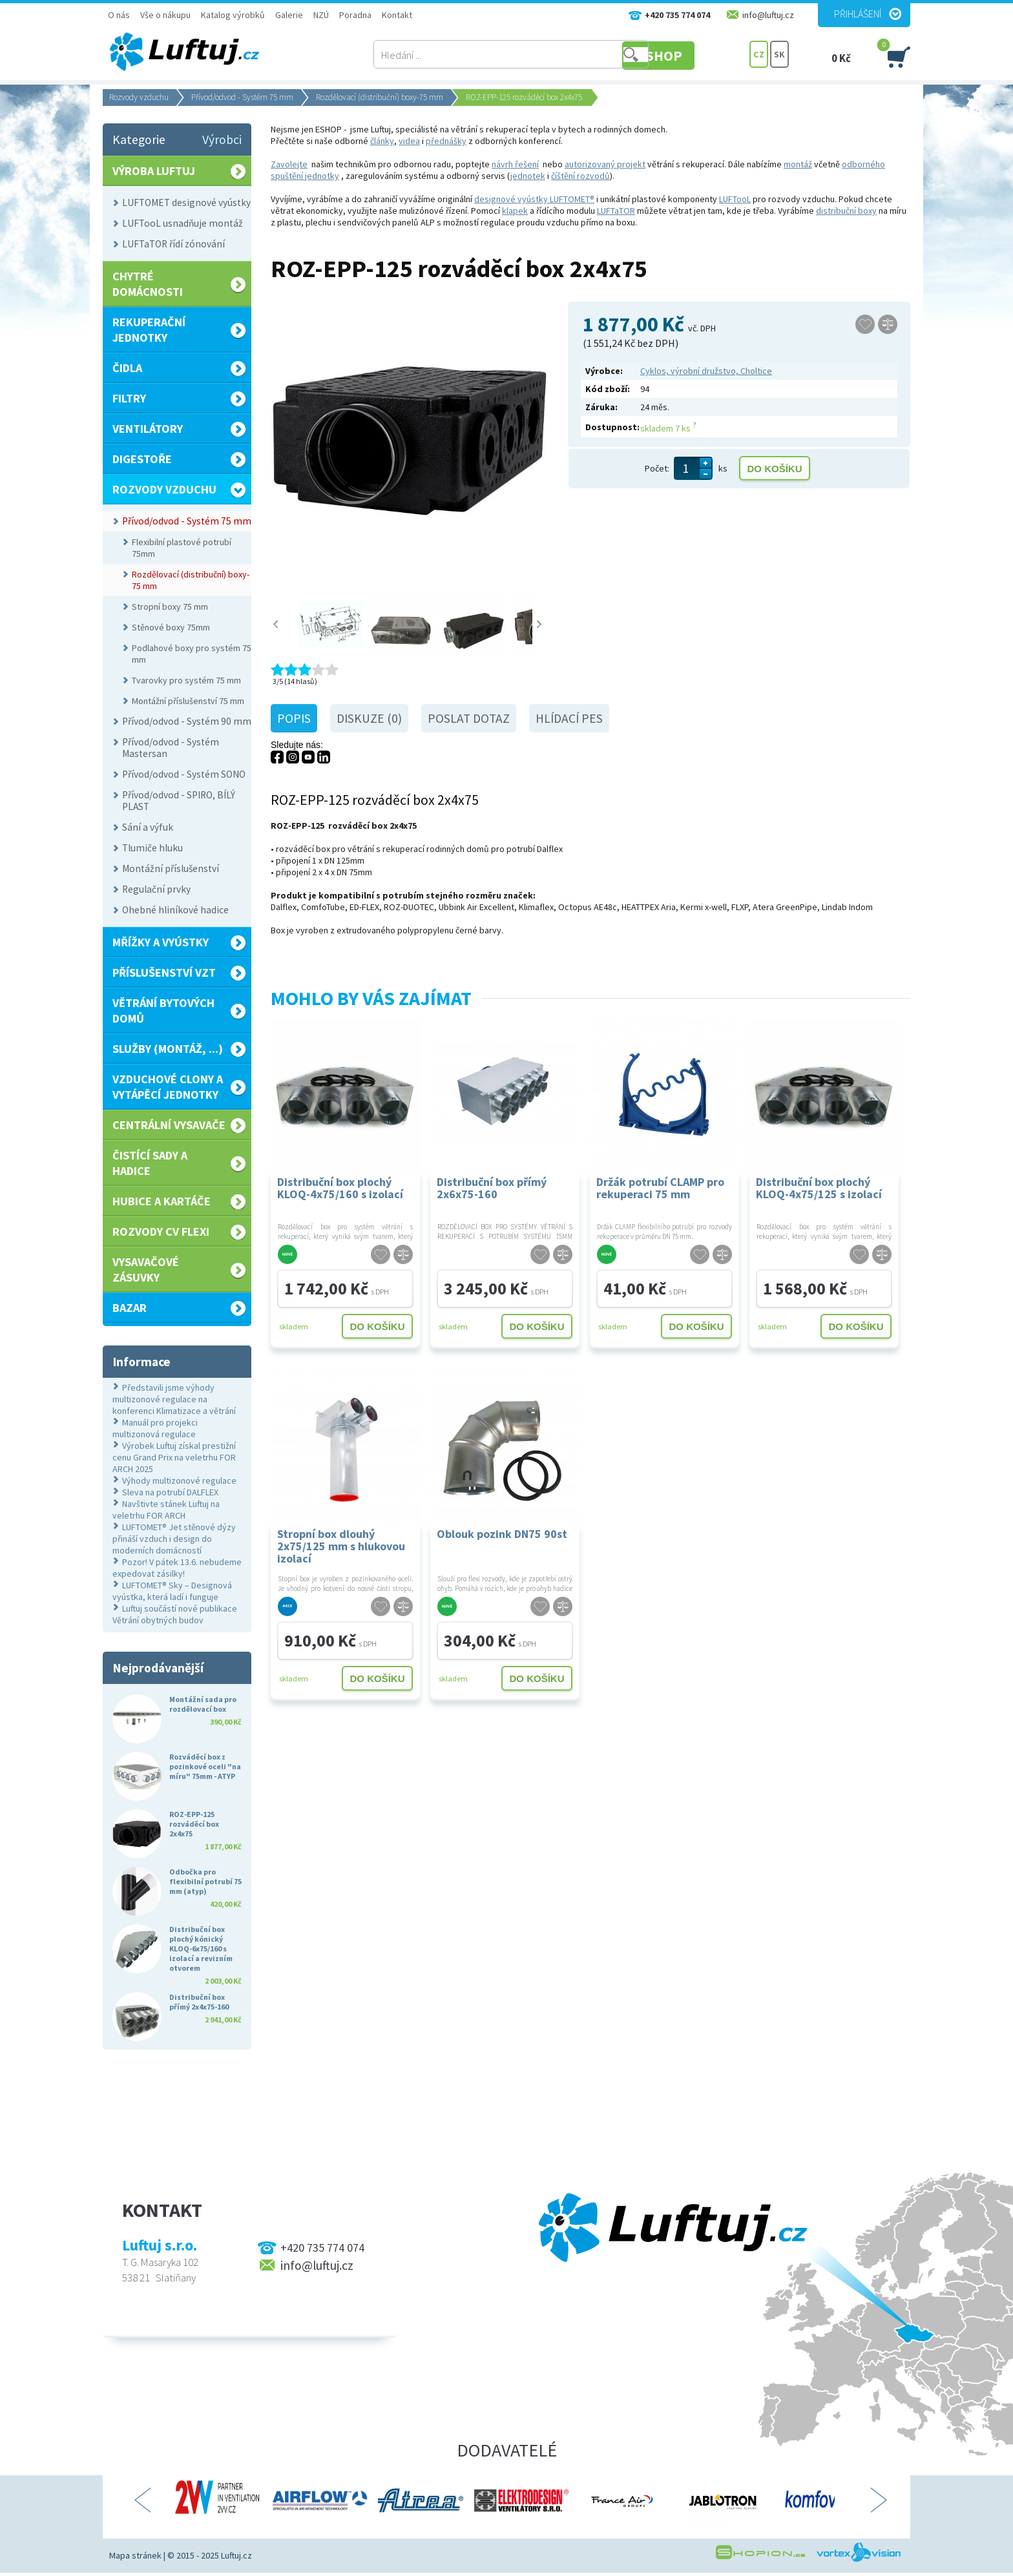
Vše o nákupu (165, 15)
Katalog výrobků (233, 15)
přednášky (446, 141)
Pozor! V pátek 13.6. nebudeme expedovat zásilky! (177, 1567)
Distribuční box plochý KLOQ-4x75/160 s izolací (340, 1187)
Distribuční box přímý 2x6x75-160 (492, 1187)
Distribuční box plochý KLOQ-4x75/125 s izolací (819, 1187)
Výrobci (222, 139)
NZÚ (321, 15)
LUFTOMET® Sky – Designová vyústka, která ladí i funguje (172, 1591)
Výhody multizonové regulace (179, 1480)
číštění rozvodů (580, 176)
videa (409, 141)
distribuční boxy (846, 210)
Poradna (355, 15)
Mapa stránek (135, 2555)
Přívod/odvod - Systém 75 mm (242, 97)
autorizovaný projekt (605, 164)
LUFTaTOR (616, 210)
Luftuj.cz (236, 2555)
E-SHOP (700, 55)
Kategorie (138, 139)
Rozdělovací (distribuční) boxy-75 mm (379, 97)
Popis (294, 718)
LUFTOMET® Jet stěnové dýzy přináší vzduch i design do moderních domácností (174, 1538)
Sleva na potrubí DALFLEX (170, 1492)
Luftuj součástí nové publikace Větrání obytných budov (174, 1614)
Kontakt (397, 15)
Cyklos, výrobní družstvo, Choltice (706, 371)
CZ (759, 55)
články (382, 141)
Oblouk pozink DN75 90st (502, 1533)
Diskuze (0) (369, 718)
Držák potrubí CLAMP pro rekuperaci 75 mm (660, 1187)
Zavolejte (289, 164)
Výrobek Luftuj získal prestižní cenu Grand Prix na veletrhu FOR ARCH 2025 (174, 1457)
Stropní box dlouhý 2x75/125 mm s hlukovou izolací (341, 1545)
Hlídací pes (569, 718)
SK (779, 55)
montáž (798, 164)
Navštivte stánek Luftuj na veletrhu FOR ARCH (166, 1509)
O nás (119, 15)
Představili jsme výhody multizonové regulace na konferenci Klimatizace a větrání (174, 1399)
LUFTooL (735, 199)
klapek (515, 210)
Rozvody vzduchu (139, 97)
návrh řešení (515, 164)
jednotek (527, 176)
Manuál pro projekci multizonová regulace (155, 1428)
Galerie (289, 15)
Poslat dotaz (469, 718)
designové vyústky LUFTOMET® (534, 199)
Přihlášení (857, 13)
